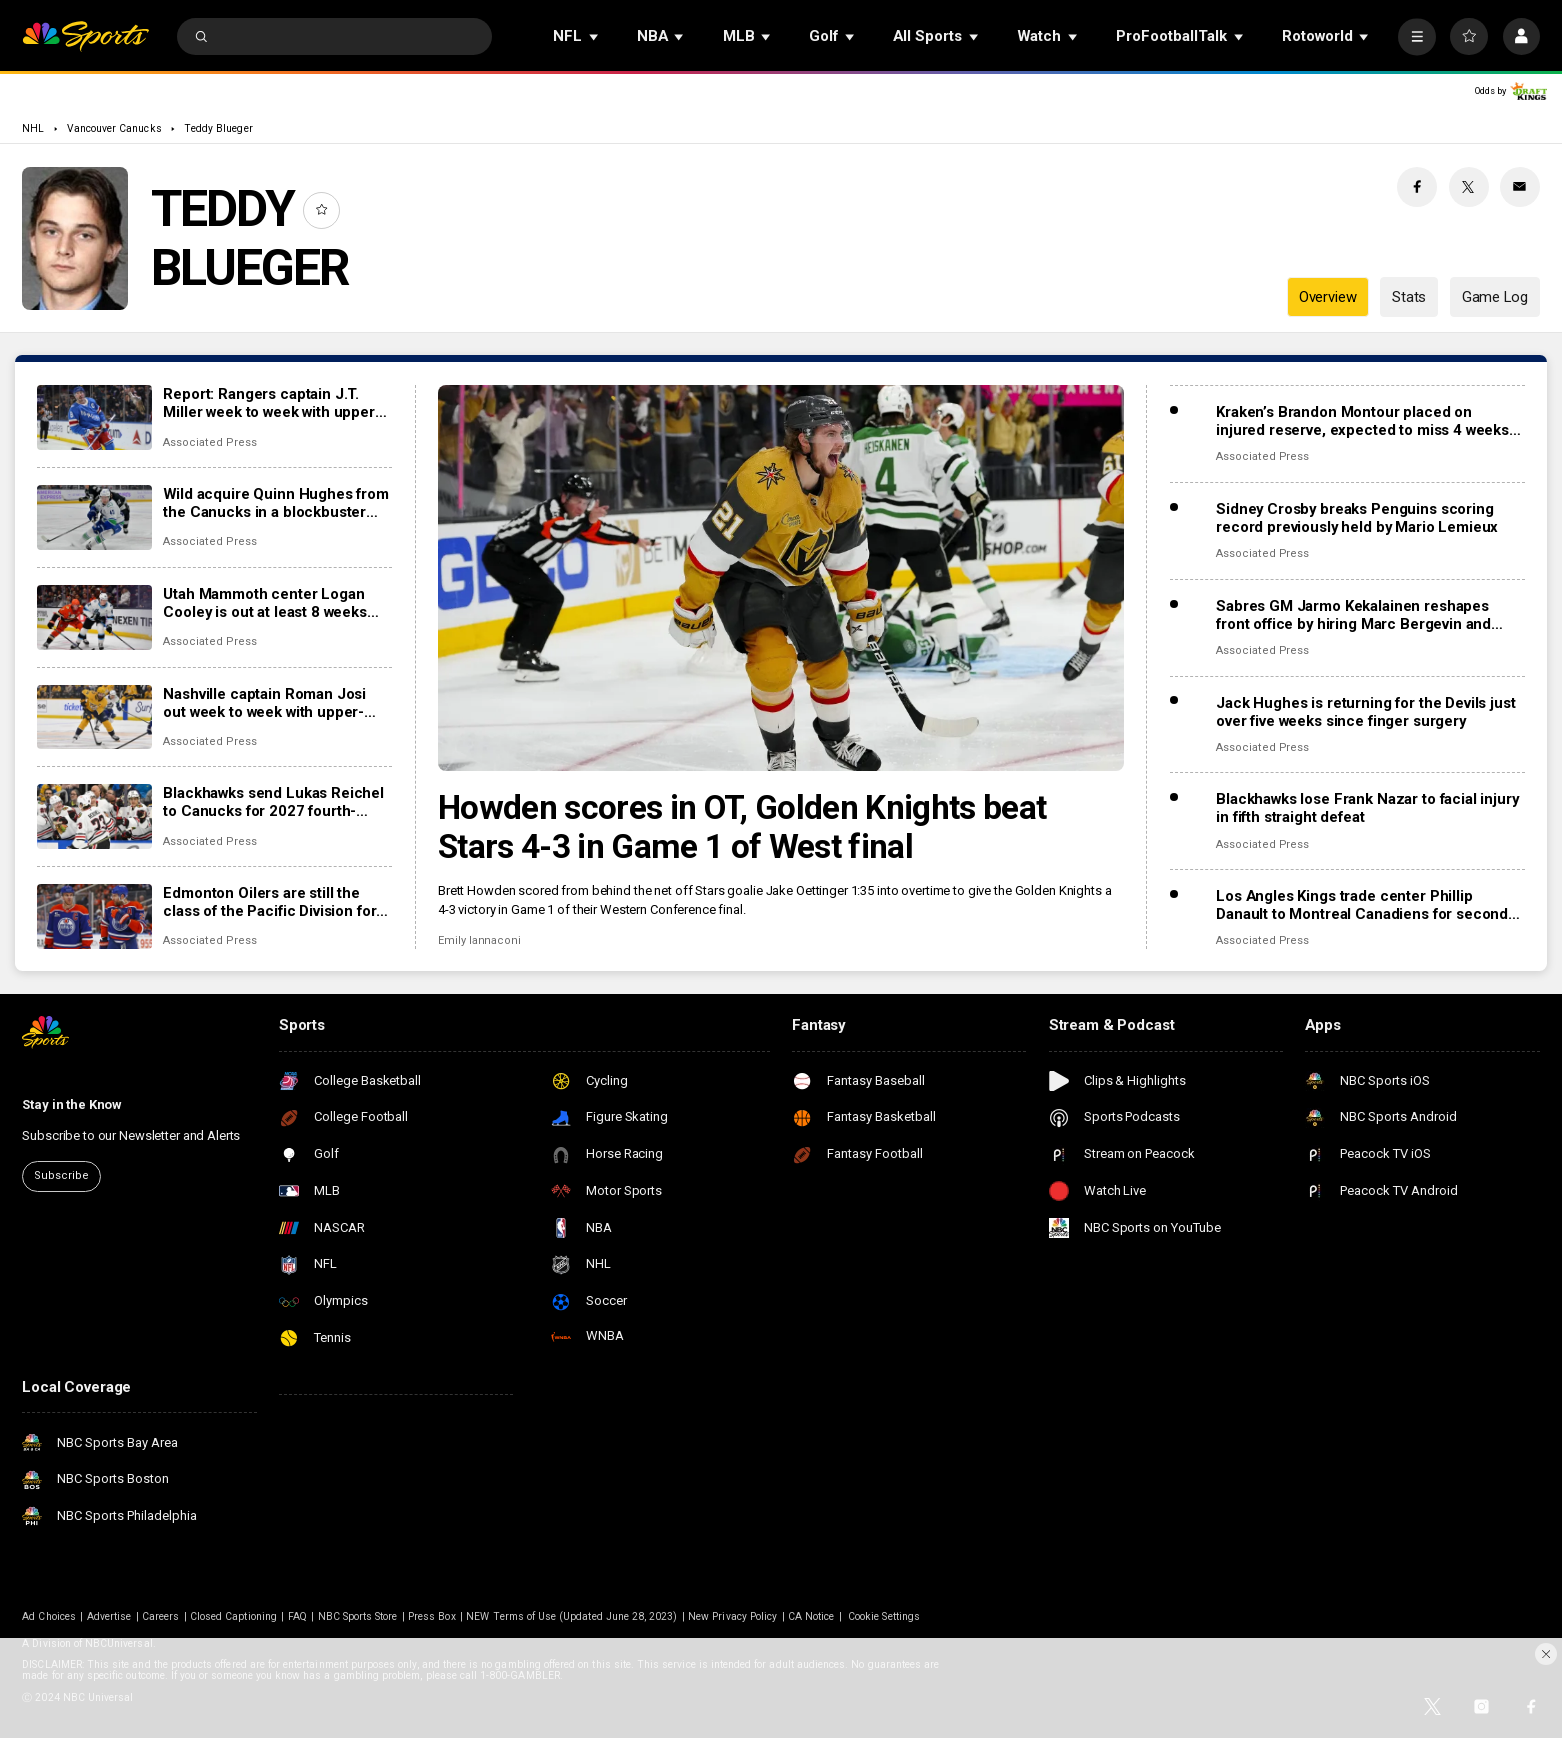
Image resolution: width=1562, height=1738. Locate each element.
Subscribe (61, 1175)
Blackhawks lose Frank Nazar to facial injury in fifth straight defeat (1367, 808)
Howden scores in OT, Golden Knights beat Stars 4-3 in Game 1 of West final (742, 827)
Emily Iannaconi (479, 940)
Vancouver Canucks (114, 128)
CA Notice (811, 1616)
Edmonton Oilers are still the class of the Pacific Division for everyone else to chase (269, 902)
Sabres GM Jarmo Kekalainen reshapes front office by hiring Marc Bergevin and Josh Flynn (1353, 615)
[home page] (85, 36)
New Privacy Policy (732, 1616)
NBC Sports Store (358, 1616)
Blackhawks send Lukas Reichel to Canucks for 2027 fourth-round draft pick (273, 802)
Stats (1409, 297)
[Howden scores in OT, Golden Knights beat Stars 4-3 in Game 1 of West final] (781, 578)
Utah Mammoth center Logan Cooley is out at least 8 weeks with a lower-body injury (265, 603)
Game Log (1495, 297)
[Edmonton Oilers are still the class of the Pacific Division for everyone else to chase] (94, 916)
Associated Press (209, 442)
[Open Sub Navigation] (595, 36)
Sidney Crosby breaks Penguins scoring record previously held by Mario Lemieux (1357, 518)
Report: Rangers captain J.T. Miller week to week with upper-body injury (271, 403)
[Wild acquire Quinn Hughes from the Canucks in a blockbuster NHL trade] (94, 517)
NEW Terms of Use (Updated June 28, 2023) (571, 1616)
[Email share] (1520, 187)
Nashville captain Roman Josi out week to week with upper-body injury (264, 703)
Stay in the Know (72, 1104)
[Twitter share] (1469, 187)
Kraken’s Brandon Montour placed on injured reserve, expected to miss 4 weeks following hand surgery (1362, 421)
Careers (160, 1616)
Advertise (109, 1616)
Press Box (431, 1616)
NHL (33, 128)
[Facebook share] (1417, 187)
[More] (1416, 36)
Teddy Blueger (218, 128)
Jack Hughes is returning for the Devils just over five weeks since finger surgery (1365, 712)
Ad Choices (49, 1616)
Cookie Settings (884, 1616)
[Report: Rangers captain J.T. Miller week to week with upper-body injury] (94, 417)
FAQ (297, 1616)
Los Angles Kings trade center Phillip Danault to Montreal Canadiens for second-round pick (1365, 905)
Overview (1328, 297)
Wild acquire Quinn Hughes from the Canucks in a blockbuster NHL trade (276, 503)
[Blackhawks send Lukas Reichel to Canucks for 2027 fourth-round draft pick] (94, 816)
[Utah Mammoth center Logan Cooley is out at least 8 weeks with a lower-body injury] (94, 617)
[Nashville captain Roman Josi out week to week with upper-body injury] (94, 717)
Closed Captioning (233, 1616)
